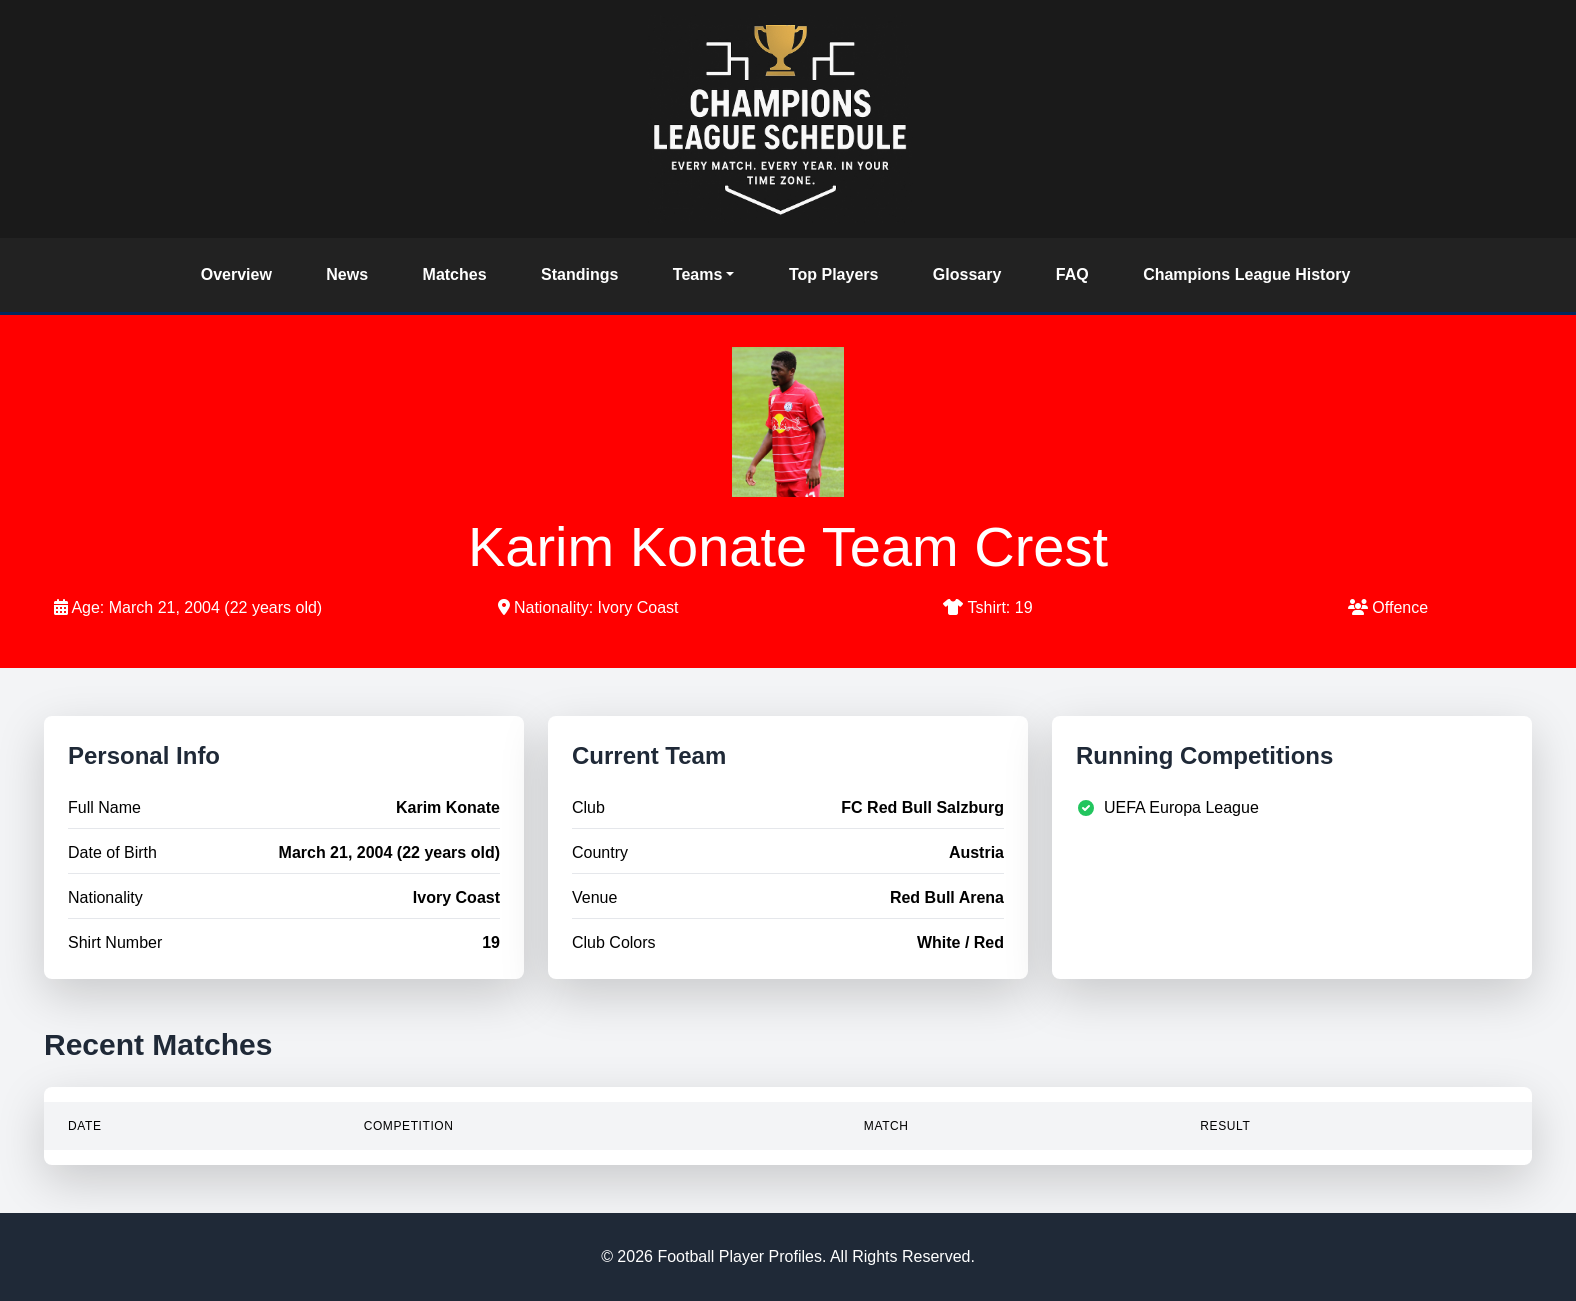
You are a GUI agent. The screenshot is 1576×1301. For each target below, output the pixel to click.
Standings (579, 274)
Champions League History (1246, 274)
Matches (455, 274)
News (347, 274)
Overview (236, 274)
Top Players (834, 274)
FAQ (1072, 274)
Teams (698, 274)
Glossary (967, 274)
